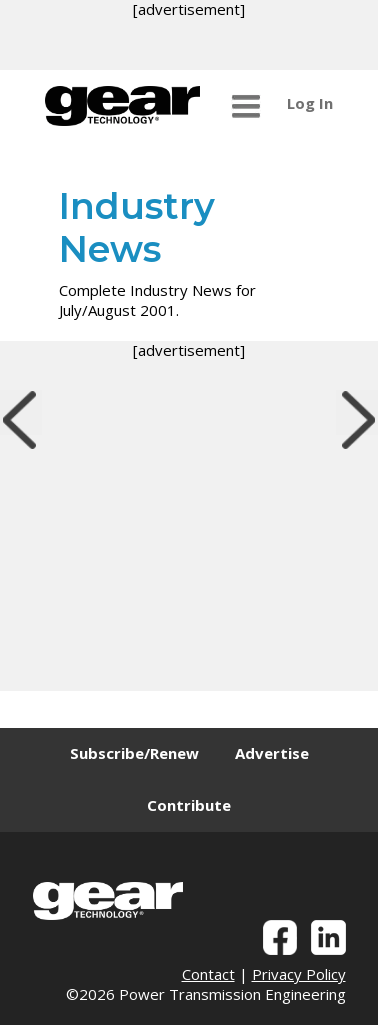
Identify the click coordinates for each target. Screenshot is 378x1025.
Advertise (272, 753)
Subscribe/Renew (134, 753)
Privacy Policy (299, 974)
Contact (208, 974)
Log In (310, 103)
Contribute (189, 805)
